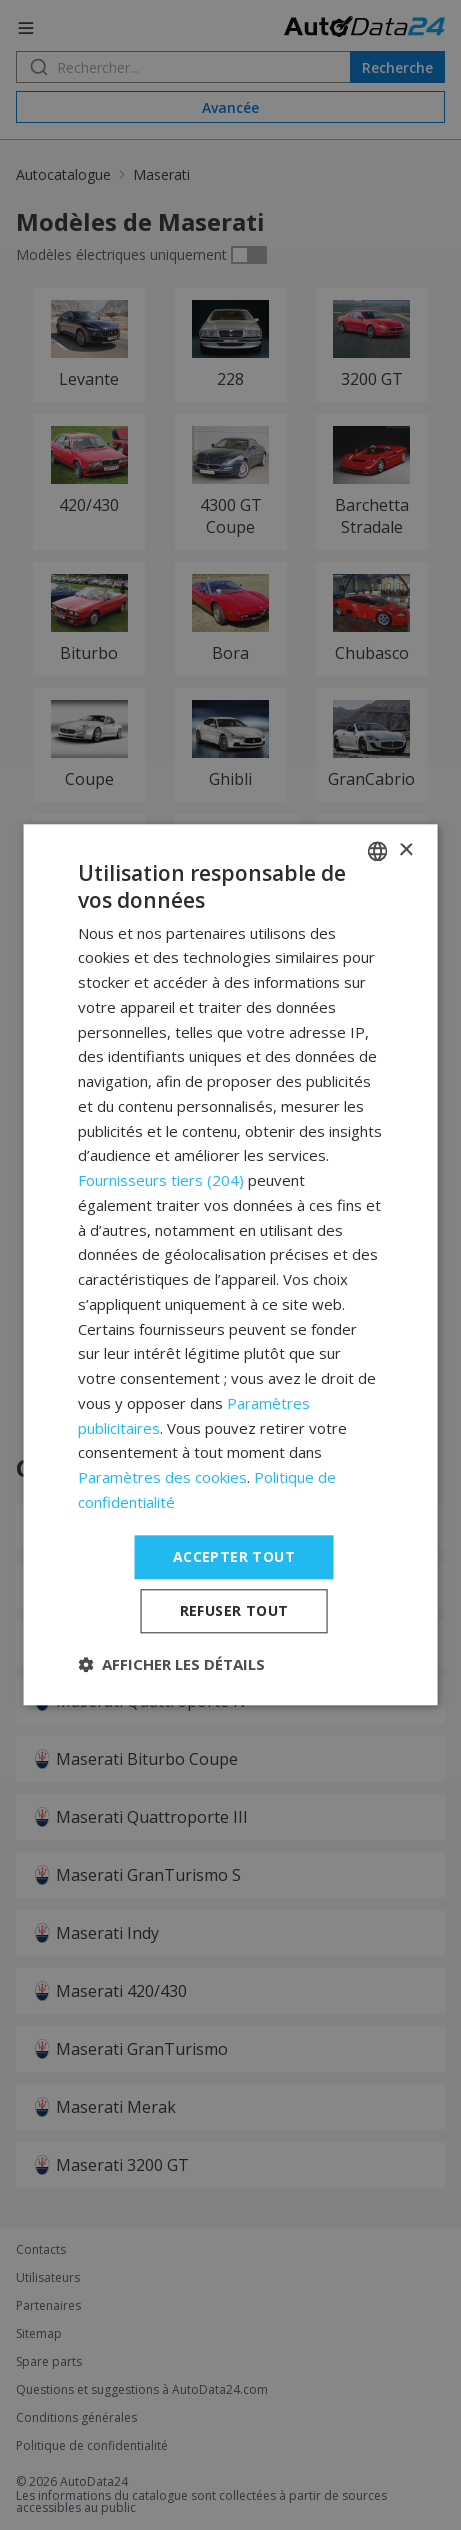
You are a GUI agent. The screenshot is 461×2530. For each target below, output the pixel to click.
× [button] (405, 850)
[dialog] (230, 1264)
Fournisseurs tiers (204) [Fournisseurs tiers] (161, 1180)
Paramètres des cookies (162, 1477)
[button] (171, 1665)
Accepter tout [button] (234, 1556)
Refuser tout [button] (234, 1611)
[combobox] (378, 851)
